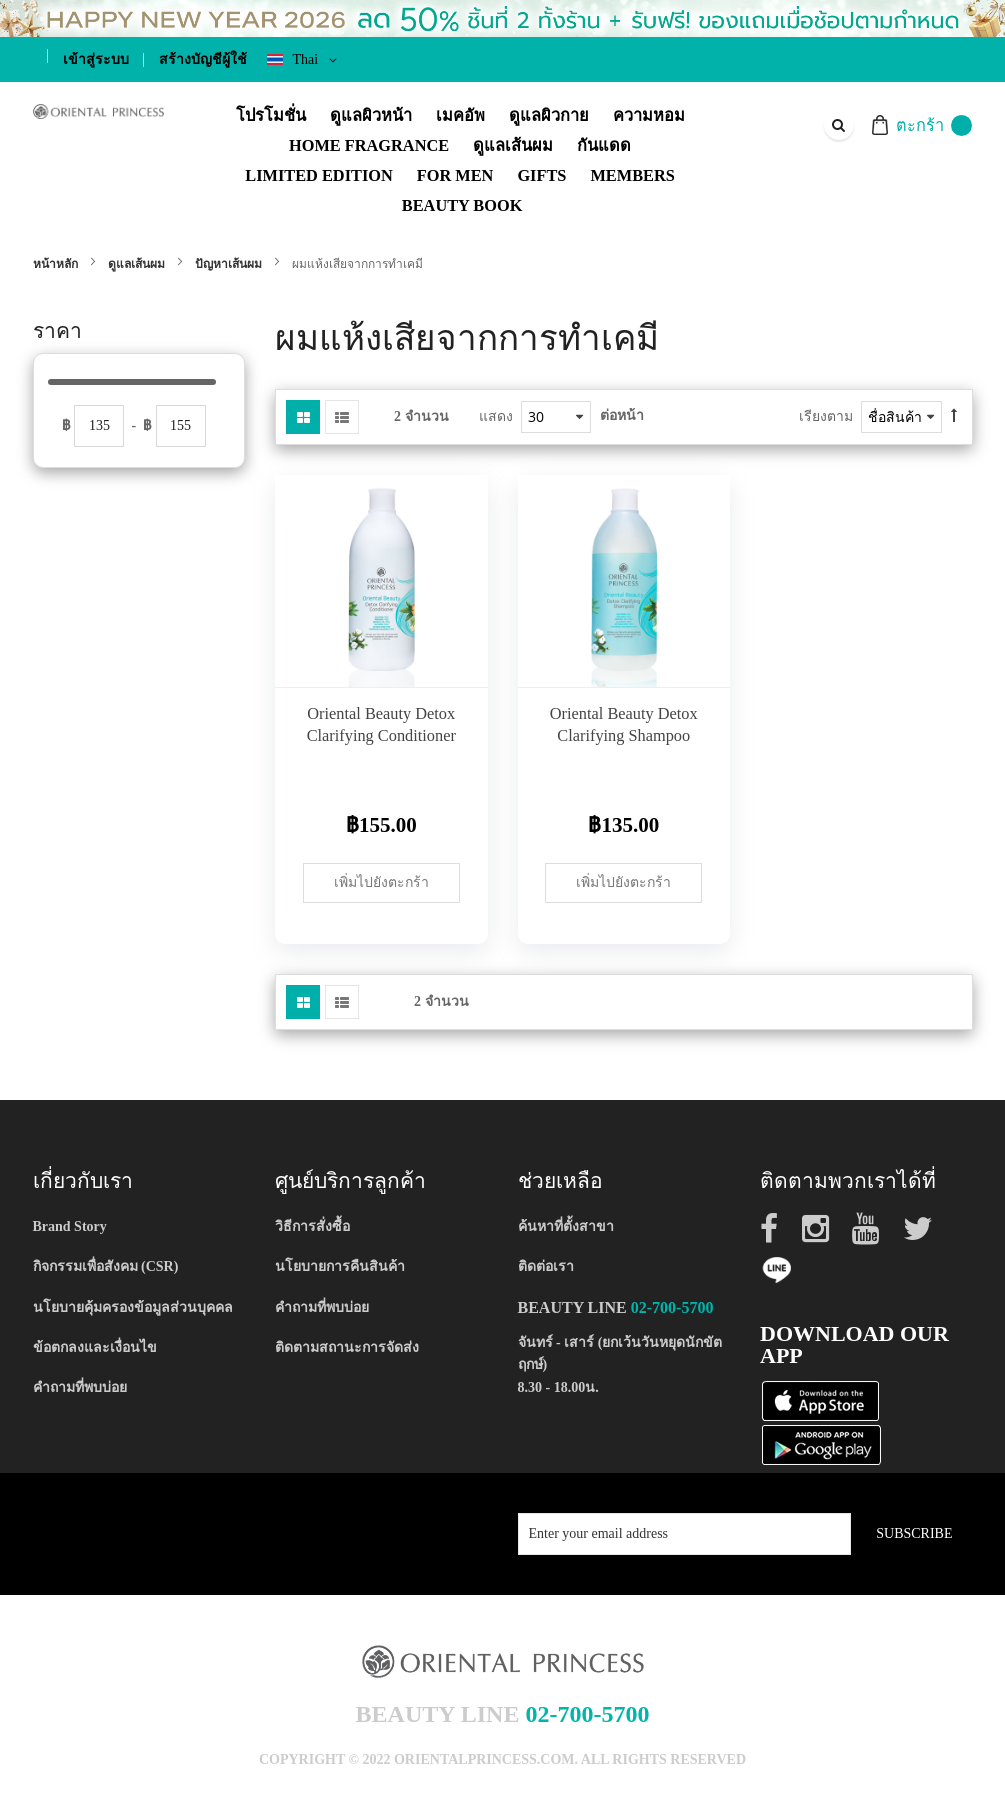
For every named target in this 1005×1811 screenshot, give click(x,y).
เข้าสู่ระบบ (96, 59)
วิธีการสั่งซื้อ (312, 1226)
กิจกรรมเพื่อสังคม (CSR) (106, 1266)
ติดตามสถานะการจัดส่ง (347, 1347)
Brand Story (70, 1226)
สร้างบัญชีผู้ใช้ (203, 59)
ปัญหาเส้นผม (230, 264)
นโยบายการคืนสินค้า (340, 1266)
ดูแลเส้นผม (138, 264)
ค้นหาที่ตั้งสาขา (566, 1226)
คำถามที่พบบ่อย (80, 1387)
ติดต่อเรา (546, 1266)
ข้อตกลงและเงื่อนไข (95, 1347)
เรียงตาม (826, 416)
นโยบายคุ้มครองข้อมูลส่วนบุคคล (133, 1307)
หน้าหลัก (57, 264)
